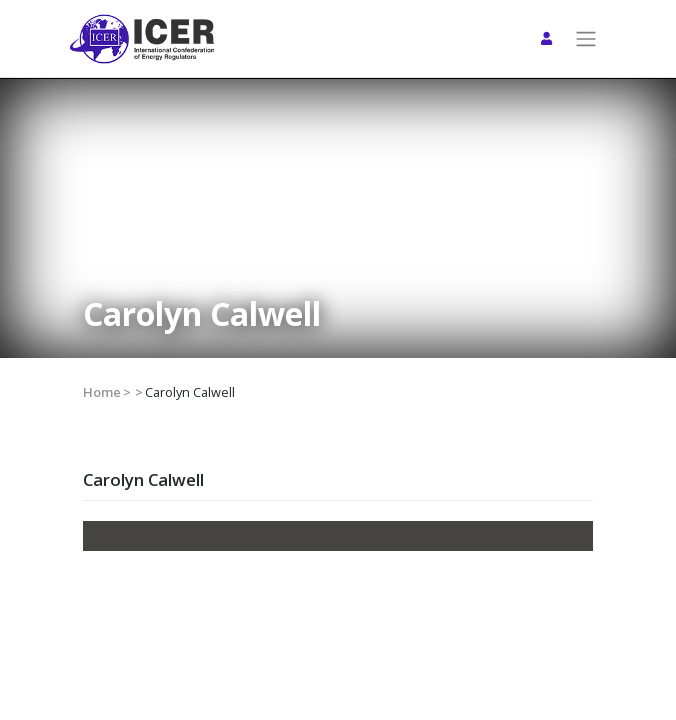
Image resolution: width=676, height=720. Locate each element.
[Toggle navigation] (586, 39)
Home (102, 392)
